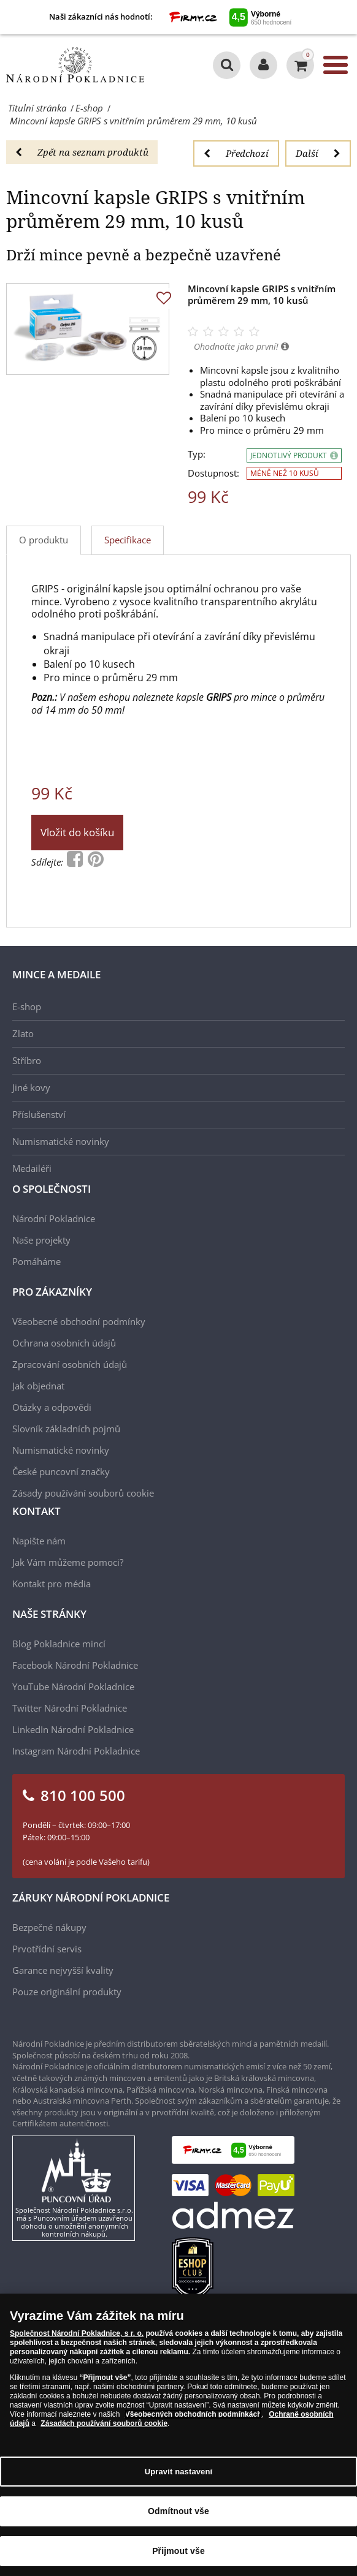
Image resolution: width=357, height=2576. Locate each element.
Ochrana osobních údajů (64, 1343)
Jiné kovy (31, 1087)
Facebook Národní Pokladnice (75, 1665)
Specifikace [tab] (127, 540)
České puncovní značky (61, 1471)
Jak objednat (38, 1386)
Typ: (196, 454)
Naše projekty (41, 1240)
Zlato (23, 1033)
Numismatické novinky (60, 1141)
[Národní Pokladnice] (75, 64)
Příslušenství (39, 1114)
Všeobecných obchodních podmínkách (193, 2414)
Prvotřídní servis (47, 1949)
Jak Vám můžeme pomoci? (67, 1562)
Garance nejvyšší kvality (62, 1970)
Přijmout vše (178, 2551)
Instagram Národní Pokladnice (76, 1751)
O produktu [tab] (43, 540)
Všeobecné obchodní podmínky (78, 1321)
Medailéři (32, 1168)
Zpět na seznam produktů (81, 152)
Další (318, 153)
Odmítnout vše (178, 2511)
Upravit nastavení (179, 2471)
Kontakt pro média (51, 1583)
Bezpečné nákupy (49, 1927)
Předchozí (236, 153)
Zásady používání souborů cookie (83, 1493)
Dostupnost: (213, 473)
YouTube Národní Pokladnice (73, 1686)
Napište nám (39, 1541)
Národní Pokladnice (53, 1218)
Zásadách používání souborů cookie (103, 2423)
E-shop (26, 1006)
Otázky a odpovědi (51, 1407)
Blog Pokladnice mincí (59, 1643)
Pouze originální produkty (66, 1991)
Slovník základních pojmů (66, 1428)
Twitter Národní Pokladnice (69, 1708)
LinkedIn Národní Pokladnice (73, 1729)
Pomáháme (36, 1261)
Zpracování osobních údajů (69, 1364)
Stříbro (26, 1060)
